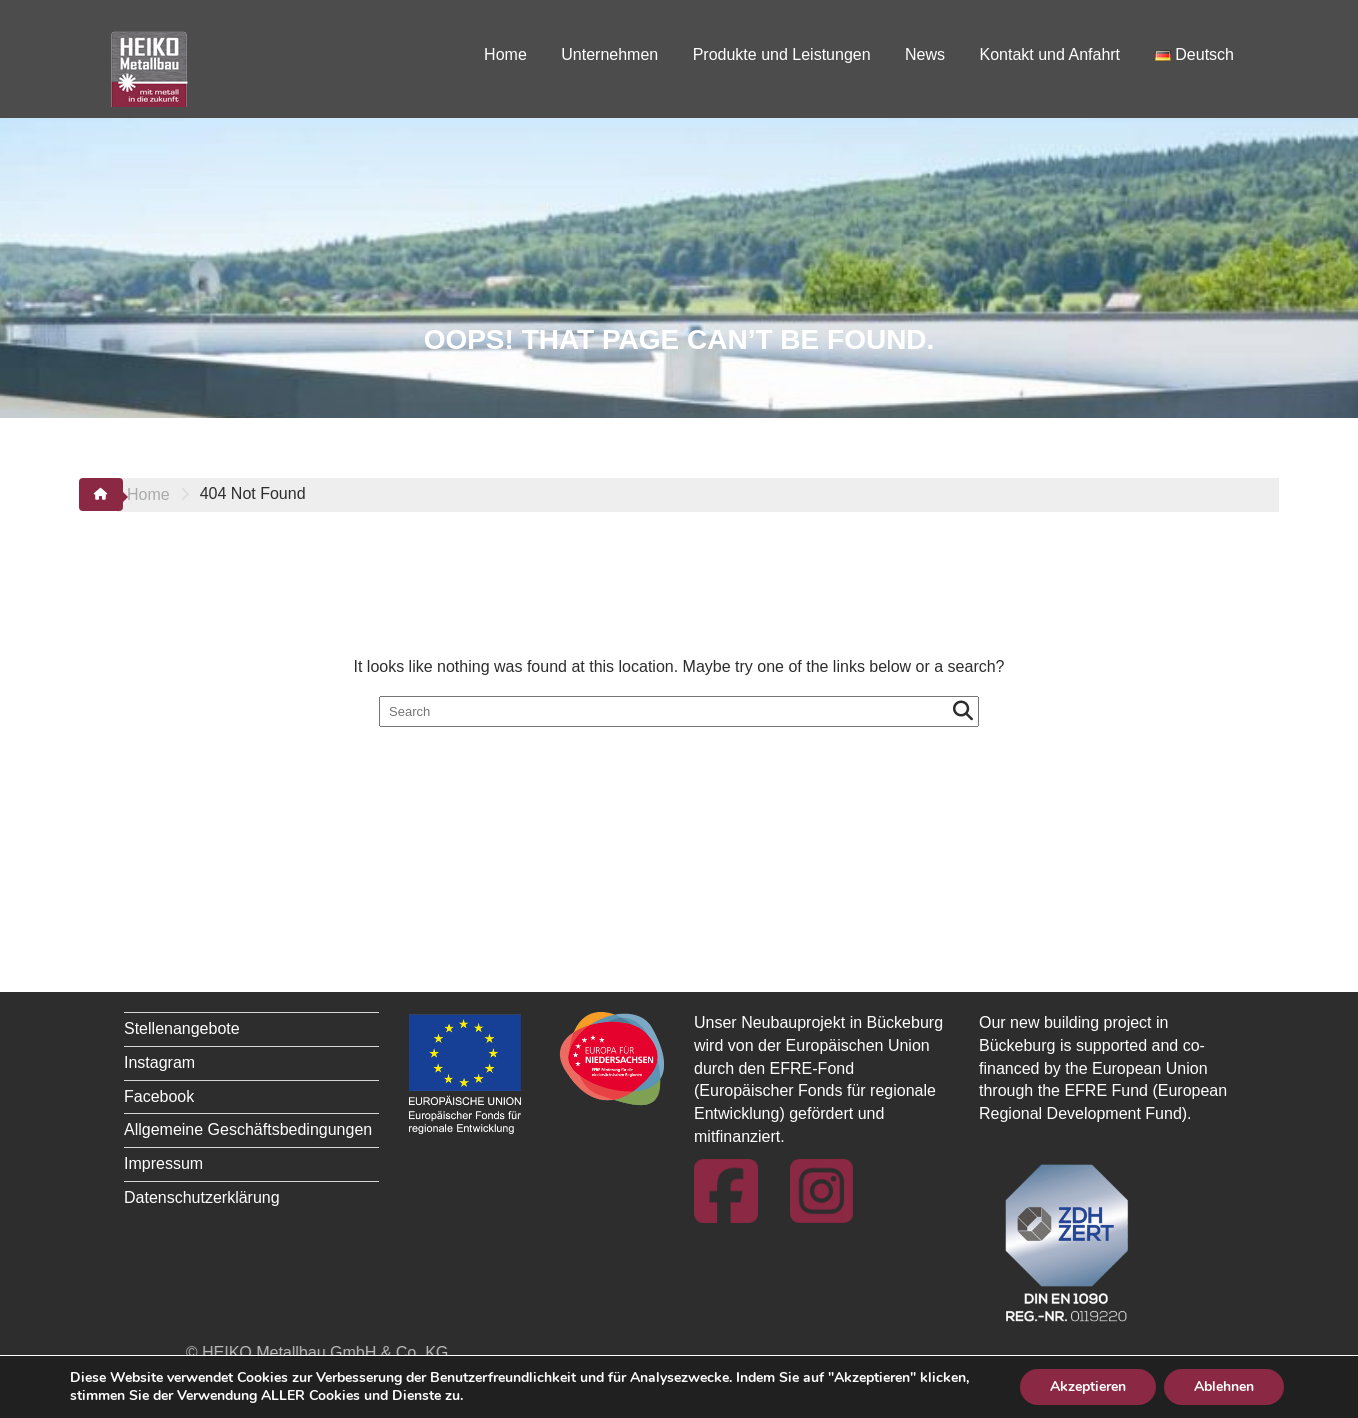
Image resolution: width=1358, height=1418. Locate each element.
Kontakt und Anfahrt (1050, 54)
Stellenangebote (182, 1028)
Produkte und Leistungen (782, 54)
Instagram (159, 1062)
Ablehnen (1224, 1386)
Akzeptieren (1088, 1386)
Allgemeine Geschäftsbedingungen (248, 1129)
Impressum (163, 1163)
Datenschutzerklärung (202, 1197)
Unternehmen (609, 54)
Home (505, 54)
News (925, 54)
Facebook (159, 1096)
